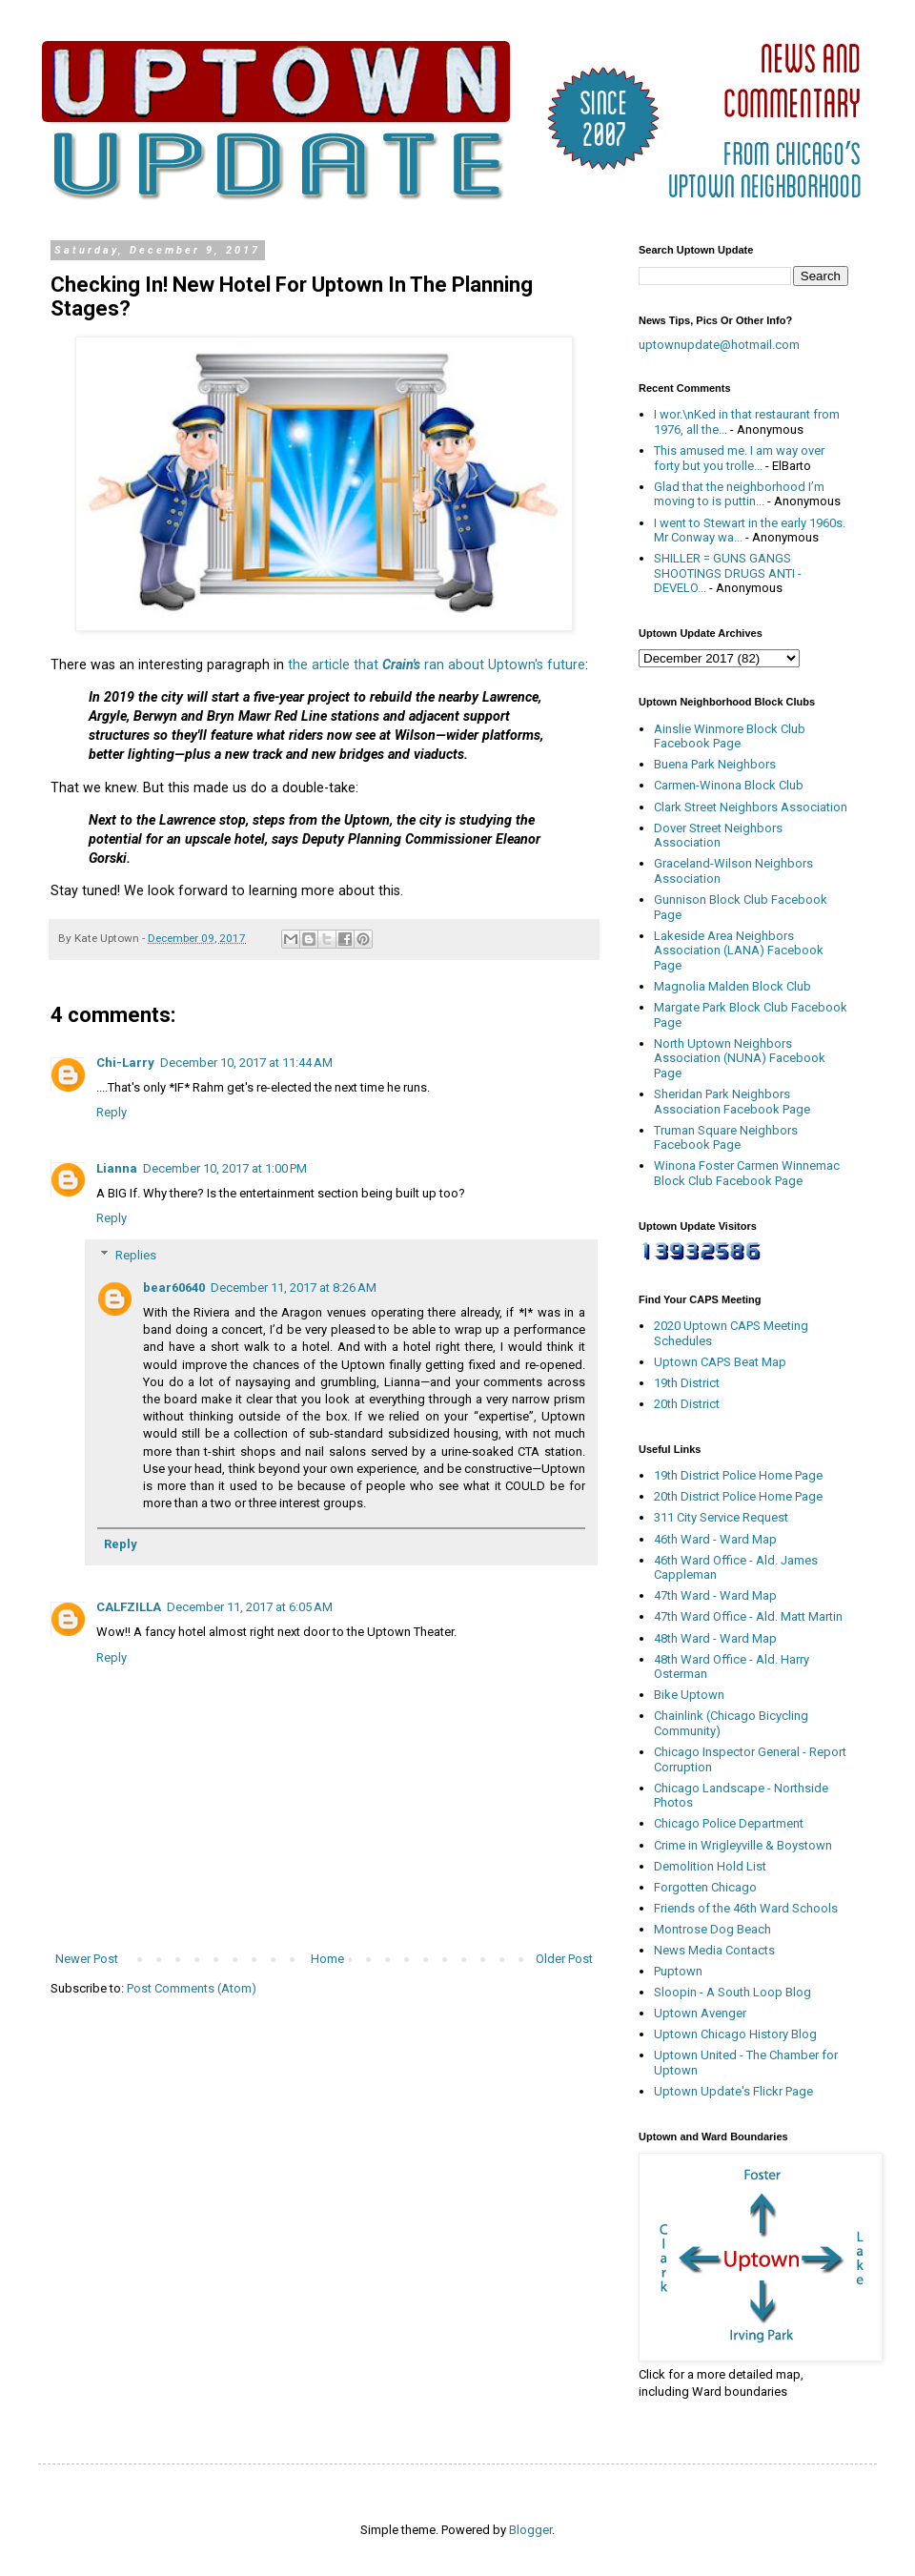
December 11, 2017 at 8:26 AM (293, 1287)
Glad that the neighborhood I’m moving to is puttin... (739, 494)
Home (327, 1959)
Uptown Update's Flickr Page (733, 2091)
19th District (687, 1383)
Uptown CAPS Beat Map (720, 1362)
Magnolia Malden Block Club (732, 986)
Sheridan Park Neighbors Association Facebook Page (732, 1101)
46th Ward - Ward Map (715, 1539)
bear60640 (174, 1287)
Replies (135, 1255)
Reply (111, 1112)
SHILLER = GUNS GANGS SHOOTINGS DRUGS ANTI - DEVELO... (728, 573)
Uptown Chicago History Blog (735, 2034)
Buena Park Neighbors (715, 764)
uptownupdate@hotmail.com (719, 344)
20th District (687, 1404)
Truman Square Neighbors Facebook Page (726, 1138)
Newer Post (86, 1959)
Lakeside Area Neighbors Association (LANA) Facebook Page (739, 950)
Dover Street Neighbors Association (718, 835)
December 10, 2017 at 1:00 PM (225, 1168)
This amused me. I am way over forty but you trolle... (739, 458)
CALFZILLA (128, 1607)
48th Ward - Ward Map (715, 1638)
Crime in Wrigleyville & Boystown (743, 1845)
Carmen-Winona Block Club (728, 785)
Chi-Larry (125, 1062)
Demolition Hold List (710, 1866)
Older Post (564, 1959)
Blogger (530, 2530)
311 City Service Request (721, 1517)
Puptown (678, 1971)
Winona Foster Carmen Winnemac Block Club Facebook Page (747, 1173)
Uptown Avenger (700, 2013)
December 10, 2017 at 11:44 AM (246, 1062)
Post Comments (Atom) (191, 1988)
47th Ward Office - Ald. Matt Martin (748, 1616)
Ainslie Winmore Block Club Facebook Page (729, 736)
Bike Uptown (689, 1694)
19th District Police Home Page (738, 1475)
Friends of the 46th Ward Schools (746, 1908)
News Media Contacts (714, 1950)
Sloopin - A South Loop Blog (732, 1992)
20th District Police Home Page (738, 1496)
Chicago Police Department (728, 1823)
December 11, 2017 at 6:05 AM (250, 1607)
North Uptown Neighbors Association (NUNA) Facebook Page (739, 1058)
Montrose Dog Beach (712, 1929)
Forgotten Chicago (705, 1887)
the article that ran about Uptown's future (436, 664)
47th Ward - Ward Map (715, 1595)
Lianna (116, 1168)
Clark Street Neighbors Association (750, 807)
